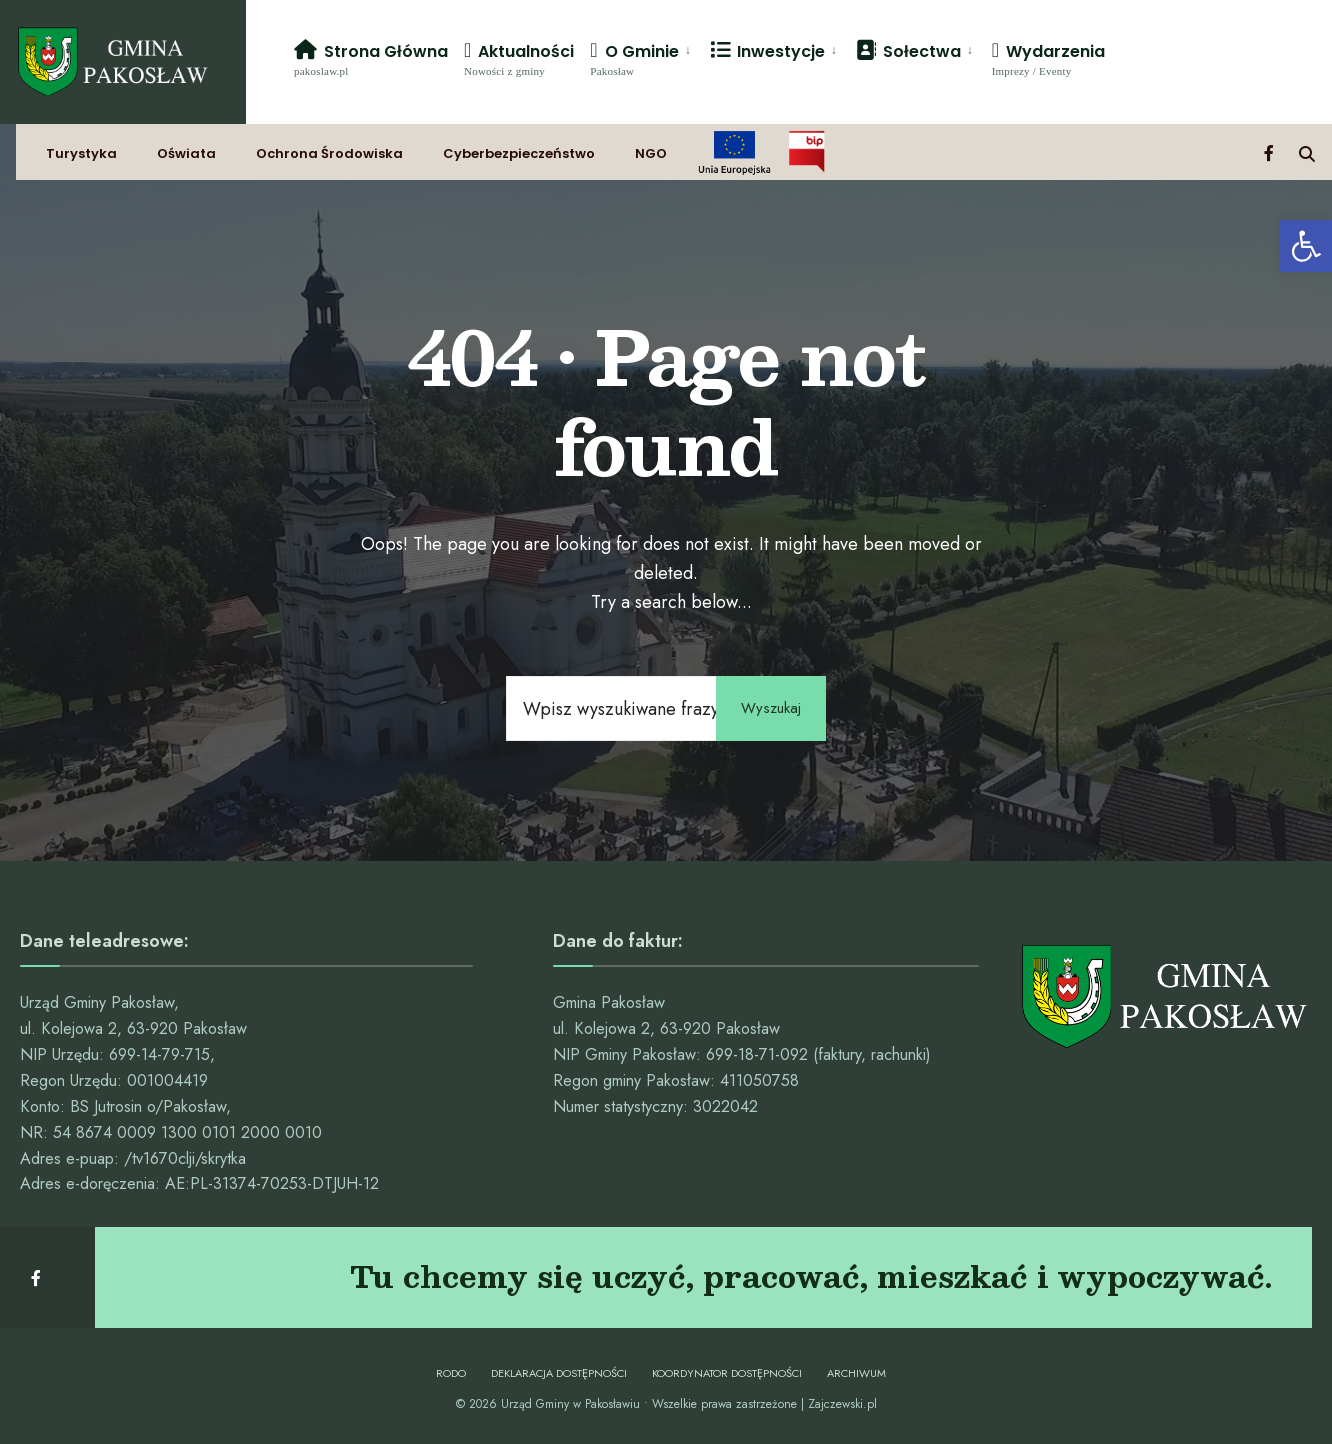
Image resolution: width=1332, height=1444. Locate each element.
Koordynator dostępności (727, 1373)
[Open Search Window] (1307, 152)
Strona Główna (371, 58)
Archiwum (856, 1373)
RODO (451, 1373)
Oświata (186, 153)
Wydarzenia (1048, 58)
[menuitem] (641, 58)
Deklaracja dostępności (559, 1373)
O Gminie (634, 58)
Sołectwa (908, 51)
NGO (651, 153)
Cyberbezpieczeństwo (519, 153)
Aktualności (519, 58)
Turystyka (81, 153)
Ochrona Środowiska (329, 153)
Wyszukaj (771, 708)
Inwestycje (767, 51)
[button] (1306, 246)
